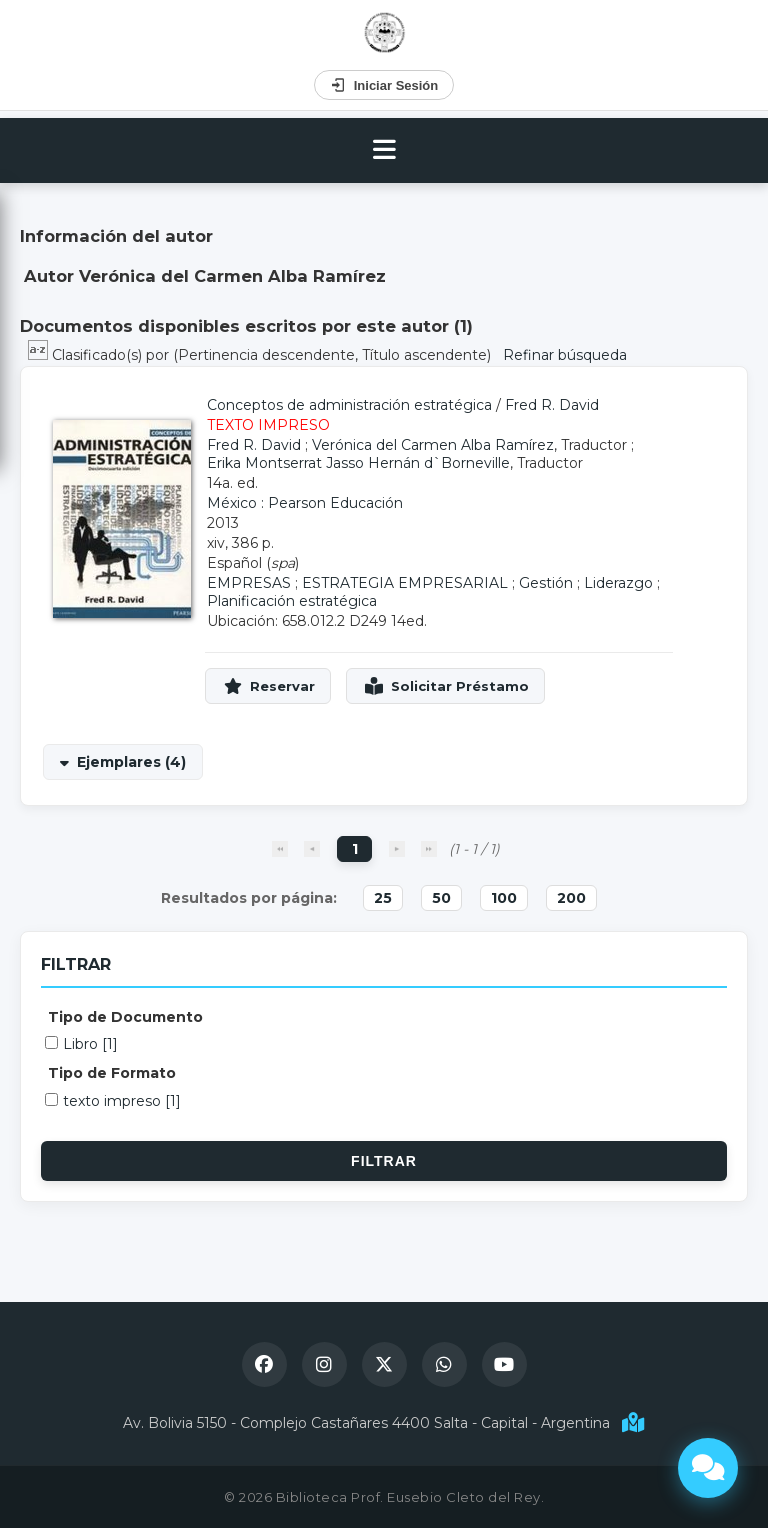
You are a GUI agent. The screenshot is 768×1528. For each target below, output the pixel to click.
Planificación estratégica (292, 601)
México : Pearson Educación (305, 503)
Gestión (546, 583)
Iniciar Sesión (384, 85)
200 (571, 898)
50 (441, 898)
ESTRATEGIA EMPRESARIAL (405, 583)
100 (504, 898)
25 (383, 898)
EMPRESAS (249, 583)
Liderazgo (618, 583)
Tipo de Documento (125, 1017)
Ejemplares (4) (131, 762)
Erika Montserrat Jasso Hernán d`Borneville (358, 463)
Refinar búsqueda (565, 355)
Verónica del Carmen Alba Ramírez (433, 445)
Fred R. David (552, 405)
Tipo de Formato (112, 1073)
